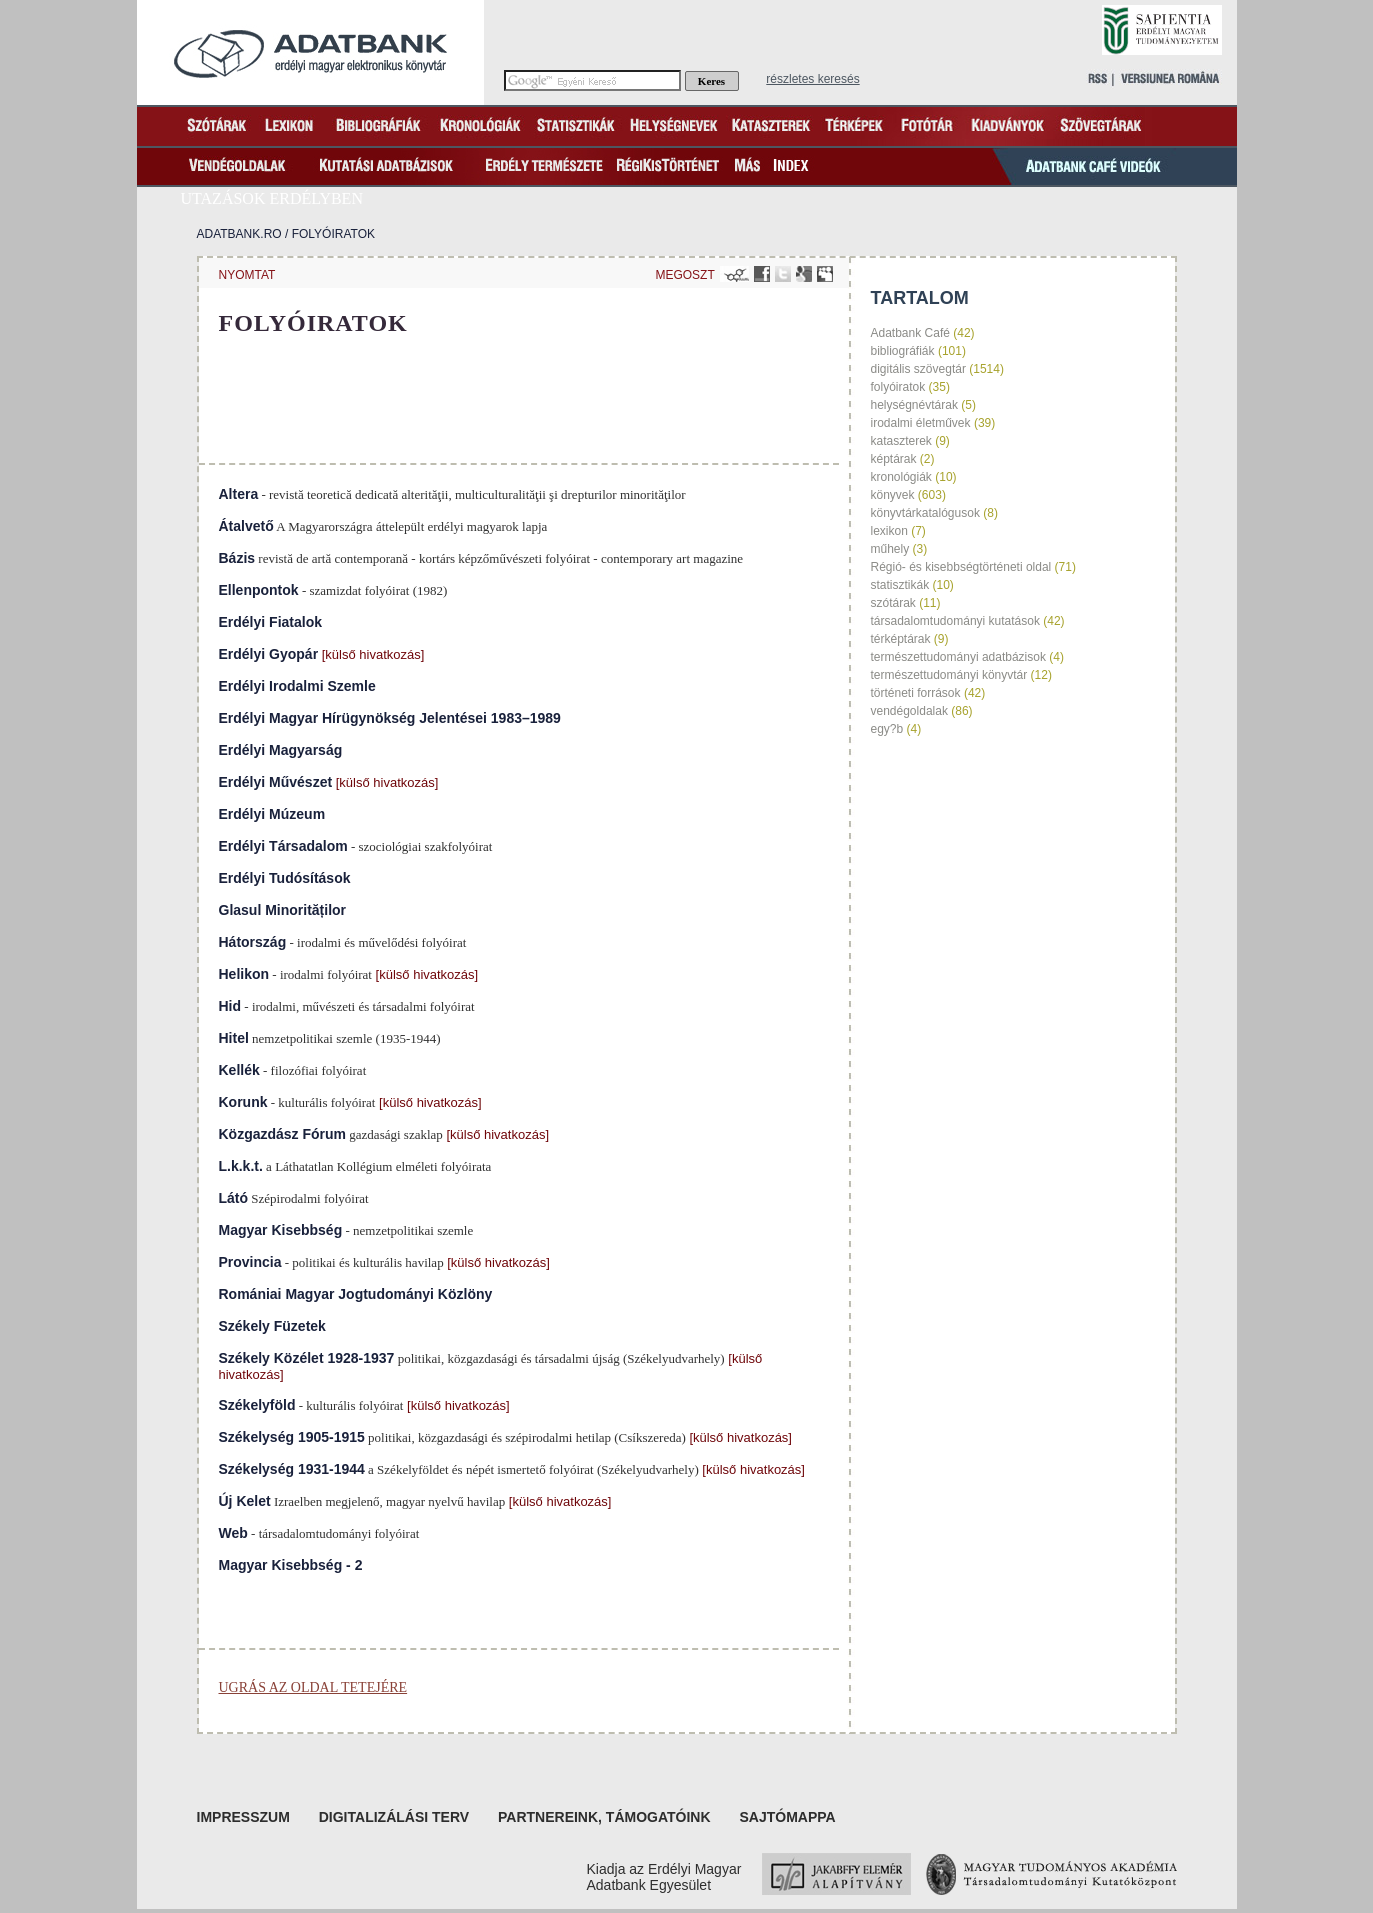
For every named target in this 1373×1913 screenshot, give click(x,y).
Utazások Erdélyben (272, 198)
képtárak (894, 459)
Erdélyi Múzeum (272, 814)
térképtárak (901, 639)
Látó (234, 1198)
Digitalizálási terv (394, 1817)
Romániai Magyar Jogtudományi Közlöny (356, 1294)
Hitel (234, 1038)
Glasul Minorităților (283, 910)
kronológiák (901, 477)
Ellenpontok (259, 590)
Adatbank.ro (239, 234)
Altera (239, 494)
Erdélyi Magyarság (281, 750)
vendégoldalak (909, 711)
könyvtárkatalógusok (925, 513)
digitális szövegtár (918, 369)
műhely (890, 549)
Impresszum (243, 1817)
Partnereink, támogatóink (604, 1817)
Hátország (253, 942)
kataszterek (901, 441)
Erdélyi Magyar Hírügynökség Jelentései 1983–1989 (390, 718)
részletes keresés (812, 79)
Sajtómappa (787, 1817)
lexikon (889, 531)
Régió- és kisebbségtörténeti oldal (961, 567)
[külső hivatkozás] (371, 654)
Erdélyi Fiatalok (270, 622)
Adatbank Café (910, 333)
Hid (230, 1006)
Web (233, 1533)
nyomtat (247, 275)
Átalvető (246, 526)
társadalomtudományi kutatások (955, 621)
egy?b (887, 729)
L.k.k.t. (241, 1166)
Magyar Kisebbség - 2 (291, 1565)
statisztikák (900, 585)
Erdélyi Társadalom (283, 846)
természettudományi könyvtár (949, 675)
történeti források (916, 693)
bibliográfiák (903, 351)
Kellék (239, 1070)
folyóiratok (333, 234)
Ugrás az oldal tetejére (313, 1687)
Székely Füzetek (272, 1326)
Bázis (237, 558)
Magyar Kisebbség (281, 1230)
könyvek (893, 495)
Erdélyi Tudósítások (285, 878)
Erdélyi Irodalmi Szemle (297, 686)
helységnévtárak (914, 405)
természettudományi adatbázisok (958, 657)
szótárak (893, 603)
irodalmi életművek (921, 423)
